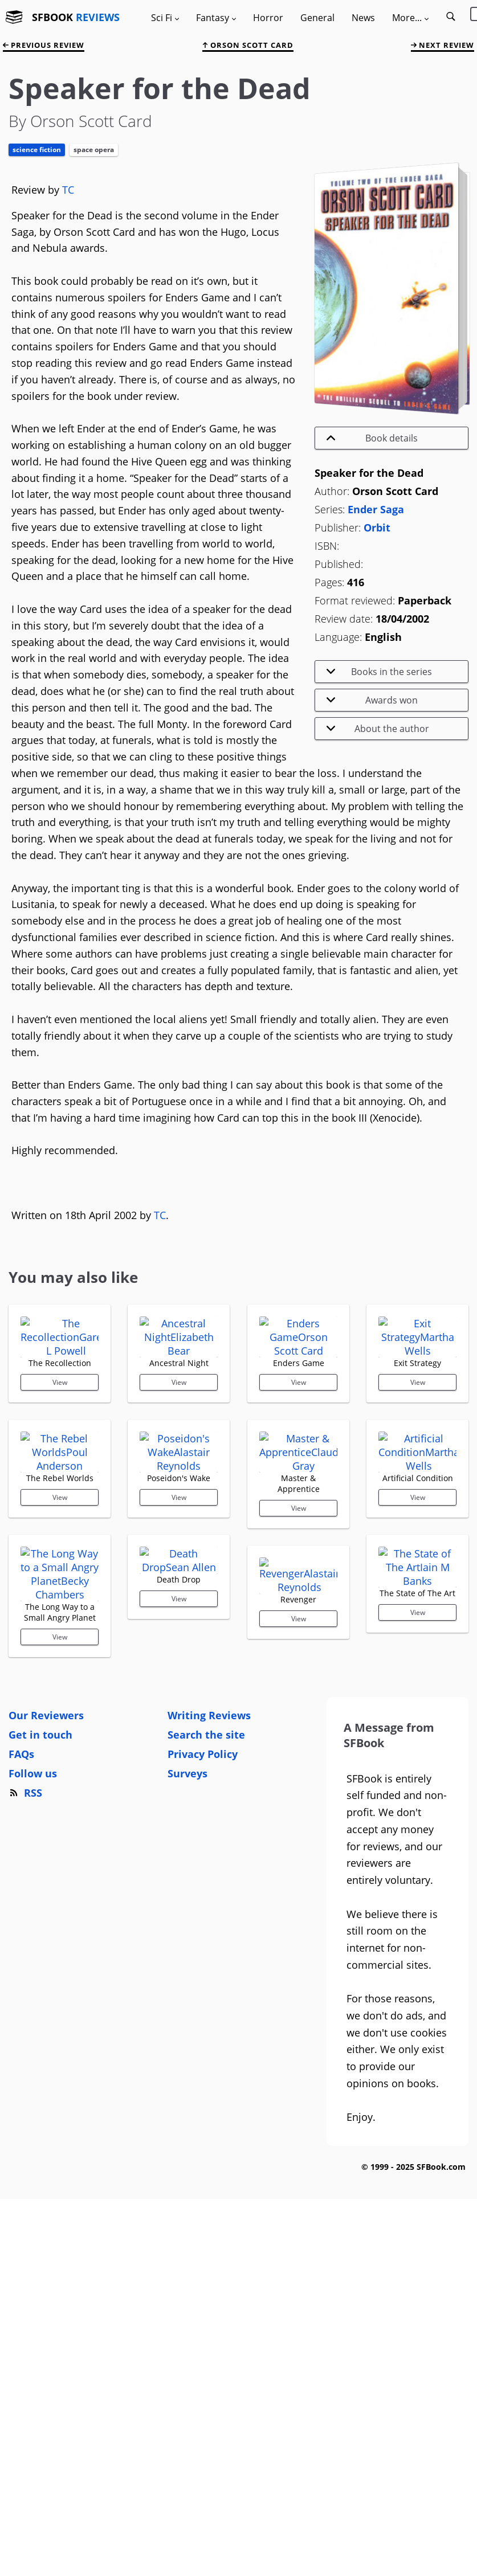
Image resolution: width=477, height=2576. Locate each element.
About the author (378, 728)
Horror (268, 17)
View (59, 1464)
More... (410, 17)
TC (68, 190)
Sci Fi (165, 17)
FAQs (21, 1987)
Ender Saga (376, 509)
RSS (25, 2026)
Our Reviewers (46, 1949)
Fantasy (216, 17)
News (363, 17)
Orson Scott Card (247, 45)
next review (442, 45)
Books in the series (379, 671)
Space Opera (94, 149)
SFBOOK (76, 17)
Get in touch (40, 1968)
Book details (372, 438)
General (317, 17)
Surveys (187, 2007)
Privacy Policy (203, 1987)
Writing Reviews (209, 1949)
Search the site (206, 1968)
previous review (43, 45)
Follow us (33, 2007)
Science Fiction (37, 149)
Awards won (372, 700)
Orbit (377, 527)
